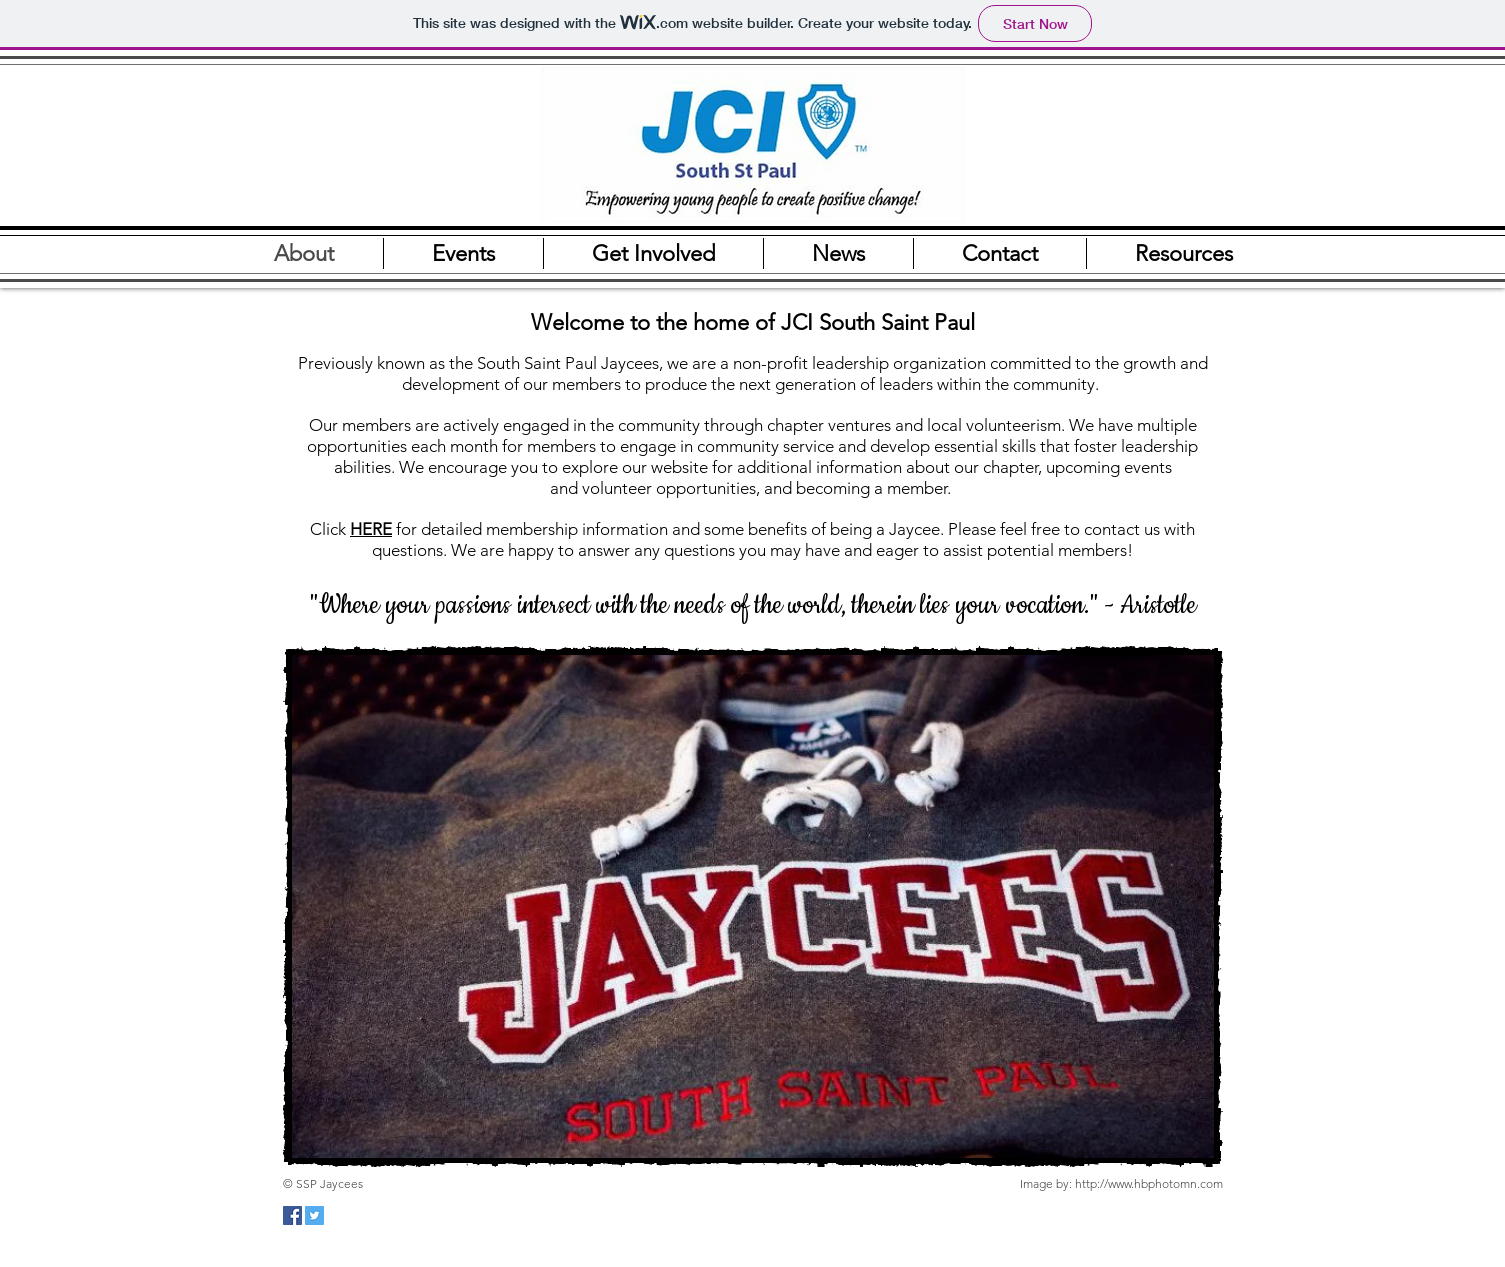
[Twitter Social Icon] (314, 1215)
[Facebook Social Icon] (292, 1215)
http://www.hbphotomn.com (1149, 1183)
